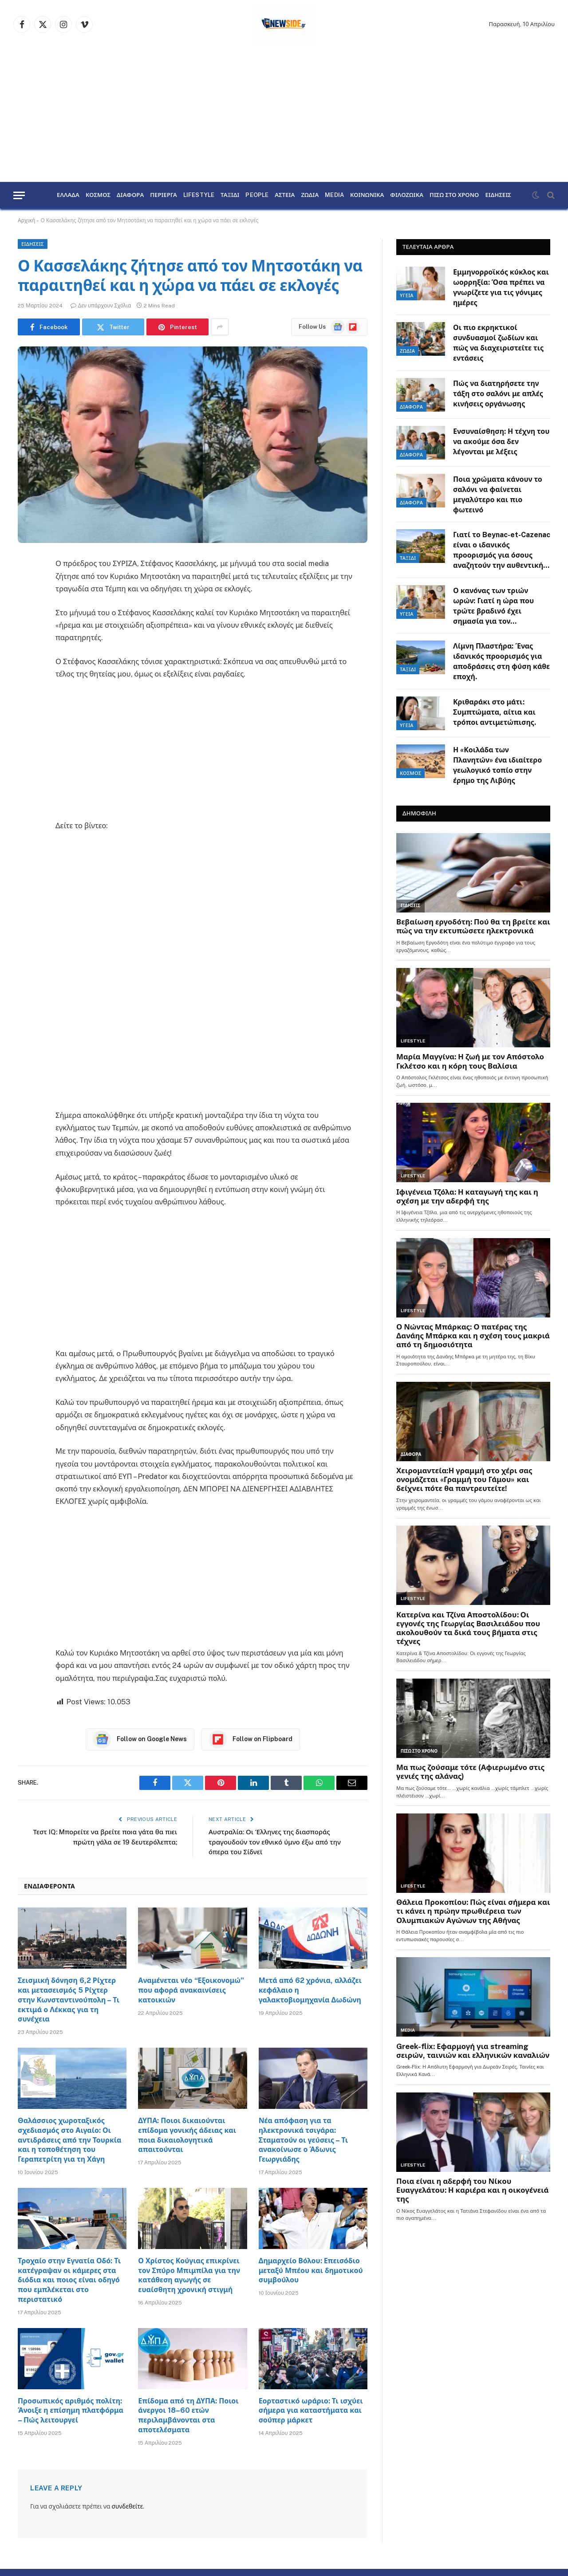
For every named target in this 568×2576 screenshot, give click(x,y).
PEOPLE (256, 195)
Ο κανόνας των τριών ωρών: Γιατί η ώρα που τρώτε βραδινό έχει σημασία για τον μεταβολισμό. (493, 606)
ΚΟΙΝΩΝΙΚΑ (367, 195)
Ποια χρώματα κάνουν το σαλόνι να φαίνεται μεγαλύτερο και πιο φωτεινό (497, 494)
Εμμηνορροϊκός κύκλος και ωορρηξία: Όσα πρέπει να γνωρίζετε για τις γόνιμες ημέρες (501, 287)
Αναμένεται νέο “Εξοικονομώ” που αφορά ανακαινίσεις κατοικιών (191, 1990)
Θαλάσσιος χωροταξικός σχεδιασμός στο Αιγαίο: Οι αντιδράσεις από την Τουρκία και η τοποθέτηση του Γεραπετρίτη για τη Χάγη (69, 2139)
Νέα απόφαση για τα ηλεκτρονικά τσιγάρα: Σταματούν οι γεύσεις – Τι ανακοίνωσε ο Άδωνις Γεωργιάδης (303, 2139)
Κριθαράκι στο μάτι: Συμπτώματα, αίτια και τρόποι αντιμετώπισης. (494, 712)
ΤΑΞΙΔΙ (230, 195)
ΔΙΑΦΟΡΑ (130, 195)
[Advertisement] (284, 115)
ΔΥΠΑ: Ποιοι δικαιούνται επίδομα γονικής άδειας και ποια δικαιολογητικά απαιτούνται (187, 2135)
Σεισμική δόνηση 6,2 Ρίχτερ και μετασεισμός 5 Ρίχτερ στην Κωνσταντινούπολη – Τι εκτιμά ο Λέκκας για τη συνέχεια (68, 1999)
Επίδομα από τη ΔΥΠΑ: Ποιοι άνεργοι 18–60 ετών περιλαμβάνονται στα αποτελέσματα (188, 2415)
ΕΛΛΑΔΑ (68, 195)
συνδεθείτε (127, 2506)
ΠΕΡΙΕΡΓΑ (163, 195)
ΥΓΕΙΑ (407, 295)
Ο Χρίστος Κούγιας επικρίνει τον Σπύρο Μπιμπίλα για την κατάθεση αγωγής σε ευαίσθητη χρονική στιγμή (189, 2275)
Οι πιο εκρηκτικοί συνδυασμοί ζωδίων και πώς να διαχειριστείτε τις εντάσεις (498, 342)
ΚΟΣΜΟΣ (98, 195)
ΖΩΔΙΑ (310, 195)
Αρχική (26, 220)
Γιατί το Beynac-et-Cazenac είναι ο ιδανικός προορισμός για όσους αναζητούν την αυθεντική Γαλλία (501, 551)
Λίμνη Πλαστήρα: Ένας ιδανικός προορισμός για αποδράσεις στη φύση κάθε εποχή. (501, 661)
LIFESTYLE (198, 195)
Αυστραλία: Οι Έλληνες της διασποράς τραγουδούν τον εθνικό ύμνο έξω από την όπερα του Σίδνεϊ (275, 1842)
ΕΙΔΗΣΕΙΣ (498, 195)
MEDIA (334, 195)
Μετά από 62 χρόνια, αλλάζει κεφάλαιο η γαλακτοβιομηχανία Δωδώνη (310, 1990)
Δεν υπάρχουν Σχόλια (101, 306)
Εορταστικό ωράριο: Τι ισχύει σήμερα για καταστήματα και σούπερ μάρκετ (311, 2411)
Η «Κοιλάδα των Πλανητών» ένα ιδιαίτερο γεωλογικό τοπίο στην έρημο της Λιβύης (497, 765)
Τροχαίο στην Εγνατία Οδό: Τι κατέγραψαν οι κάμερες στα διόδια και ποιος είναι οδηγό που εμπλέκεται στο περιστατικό (69, 2280)
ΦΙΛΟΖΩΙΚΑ (406, 195)
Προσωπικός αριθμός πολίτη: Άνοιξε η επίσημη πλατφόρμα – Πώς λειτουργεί (70, 2411)
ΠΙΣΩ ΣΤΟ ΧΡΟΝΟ (454, 195)
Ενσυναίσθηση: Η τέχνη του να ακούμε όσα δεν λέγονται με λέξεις (501, 441)
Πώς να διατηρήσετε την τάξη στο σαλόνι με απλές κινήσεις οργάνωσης (498, 393)
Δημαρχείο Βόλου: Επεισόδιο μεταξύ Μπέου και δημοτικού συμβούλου (311, 2271)
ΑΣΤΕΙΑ (285, 195)
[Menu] (19, 195)
